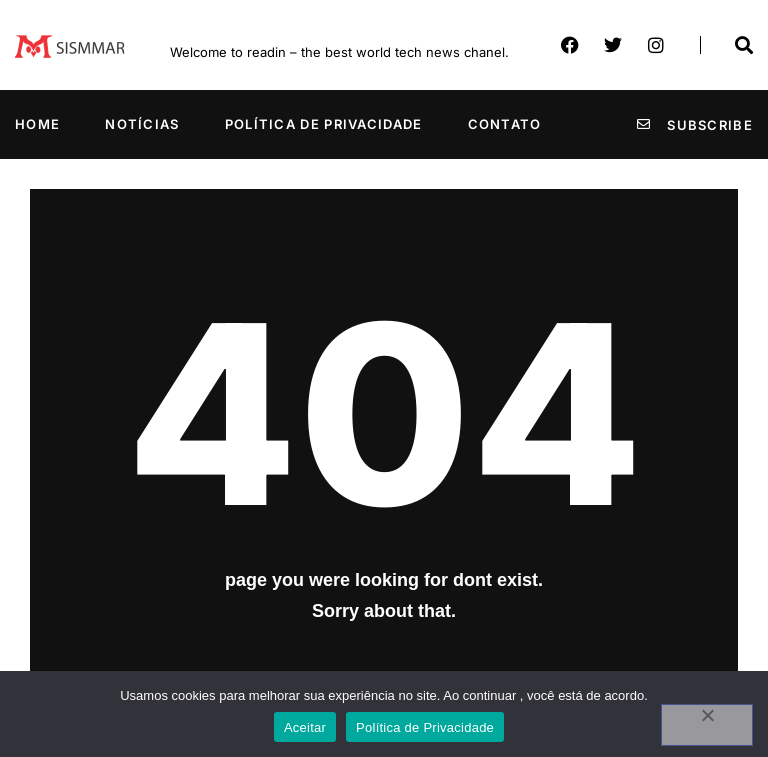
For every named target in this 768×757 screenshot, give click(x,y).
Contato (505, 124)
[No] (707, 725)
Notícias (142, 124)
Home (37, 124)
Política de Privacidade (324, 124)
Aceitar (305, 727)
